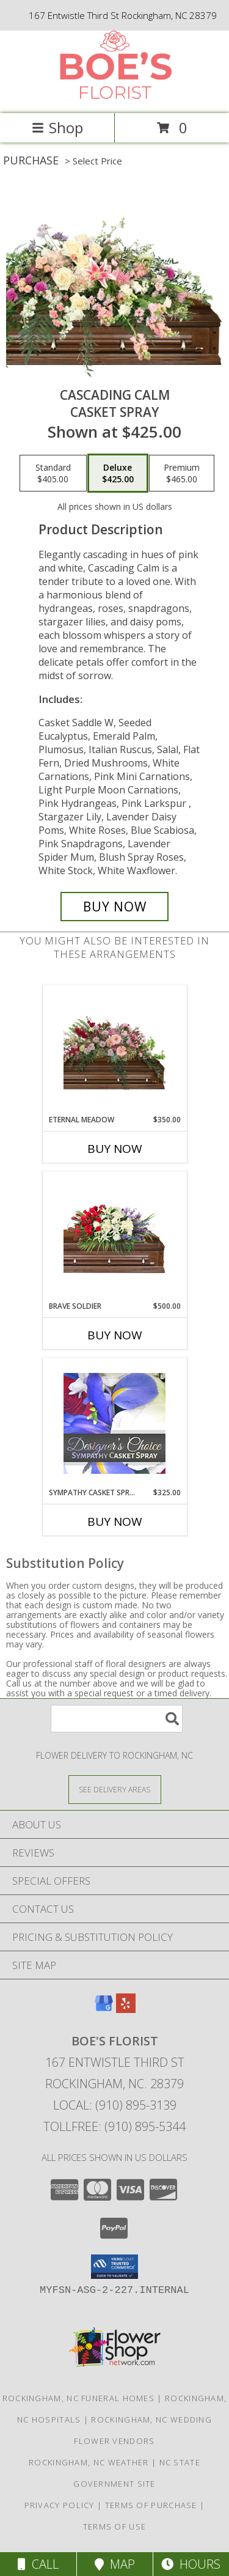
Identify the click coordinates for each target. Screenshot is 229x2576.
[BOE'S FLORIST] (115, 95)
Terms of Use (115, 2526)
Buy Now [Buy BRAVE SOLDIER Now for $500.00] (114, 1335)
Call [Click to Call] (38, 2564)
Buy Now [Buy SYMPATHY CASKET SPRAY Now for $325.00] (114, 1521)
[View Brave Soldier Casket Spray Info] (114, 1236)
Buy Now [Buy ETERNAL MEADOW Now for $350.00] (114, 1149)
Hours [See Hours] (190, 2564)
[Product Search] (117, 1718)
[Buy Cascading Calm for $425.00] (114, 906)
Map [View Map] (115, 2564)
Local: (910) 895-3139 (114, 2105)
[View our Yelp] (126, 2009)
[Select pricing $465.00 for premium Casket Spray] (182, 473)
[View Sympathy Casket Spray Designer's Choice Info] (114, 1423)
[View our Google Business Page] (104, 2009)
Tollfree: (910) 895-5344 (114, 2126)
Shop (57, 127)
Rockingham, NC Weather (89, 2462)
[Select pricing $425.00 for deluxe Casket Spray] (118, 473)
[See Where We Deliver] (114, 1789)
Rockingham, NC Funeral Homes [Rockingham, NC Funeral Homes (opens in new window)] (78, 2398)
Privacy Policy (59, 2505)
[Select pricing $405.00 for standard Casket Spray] (53, 473)
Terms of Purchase (151, 2505)
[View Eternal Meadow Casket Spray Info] (114, 1050)
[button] (114, 2266)
